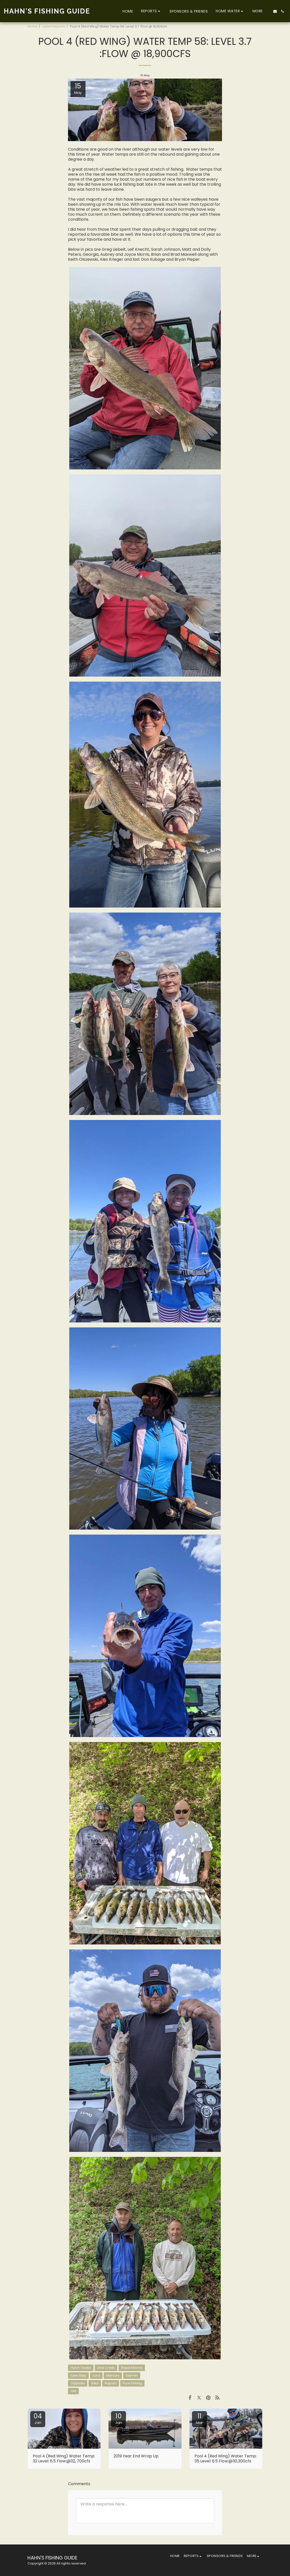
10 (118, 2418)
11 (199, 2418)
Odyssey (77, 2383)
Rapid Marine (131, 2368)
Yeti (73, 2391)
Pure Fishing (132, 2383)
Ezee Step (78, 2375)
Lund (96, 2375)
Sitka (94, 2383)
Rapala (110, 2383)
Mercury (113, 2375)
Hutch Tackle (80, 2368)
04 (37, 2418)
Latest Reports (53, 26)
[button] (151, 11)
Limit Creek (106, 2368)
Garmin (132, 2375)
